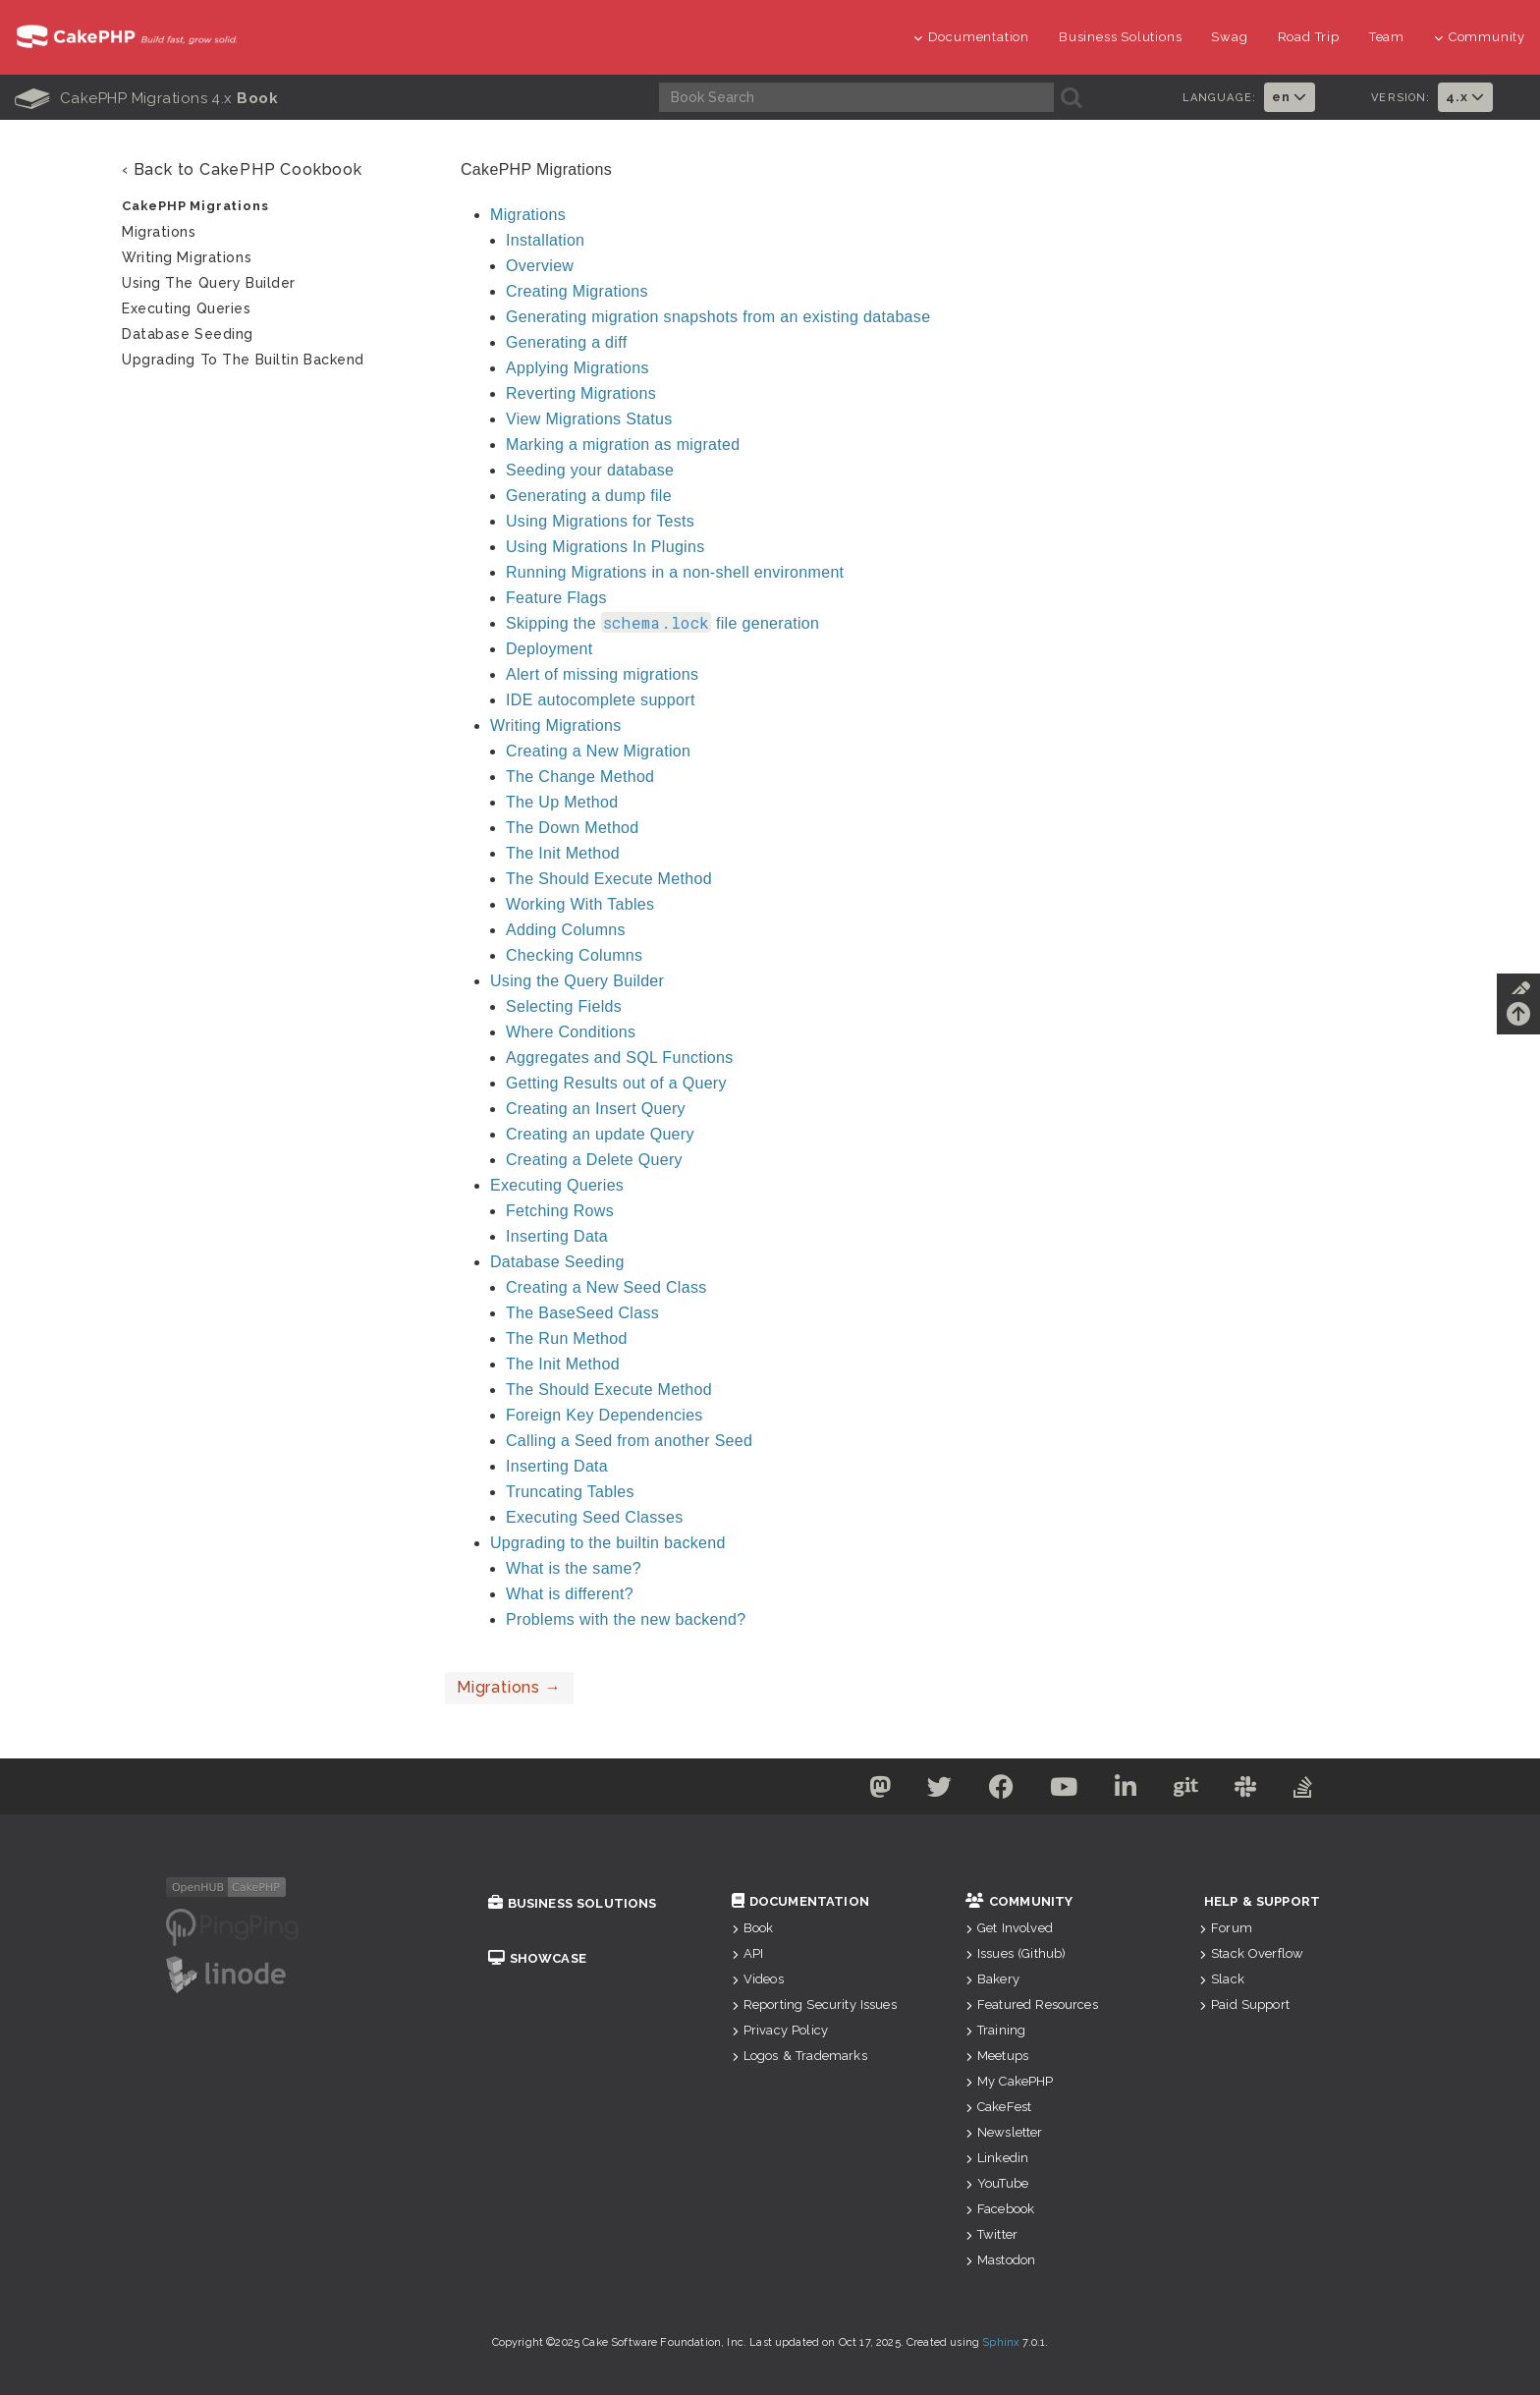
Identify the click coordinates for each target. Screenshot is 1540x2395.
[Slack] (1256, 1790)
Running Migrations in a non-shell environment (675, 572)
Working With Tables (580, 904)
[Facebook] (995, 1790)
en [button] (1289, 96)
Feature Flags (556, 597)
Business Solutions (1120, 36)
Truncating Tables (570, 1491)
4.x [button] (1465, 96)
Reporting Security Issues (814, 2004)
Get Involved (1009, 1928)
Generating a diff (566, 342)
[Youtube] (1062, 1790)
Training (995, 2030)
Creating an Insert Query (596, 1108)
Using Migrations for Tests (600, 521)
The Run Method (567, 1338)
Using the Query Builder (577, 981)
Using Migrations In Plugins (605, 546)
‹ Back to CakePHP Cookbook (242, 169)
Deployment (549, 649)
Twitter (991, 2234)
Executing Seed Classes (594, 1517)
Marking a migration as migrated (623, 444)
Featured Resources (1031, 2004)
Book (753, 1928)
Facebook (999, 2208)
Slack (1221, 1979)
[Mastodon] (867, 1790)
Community (1479, 36)
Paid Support (1244, 2004)
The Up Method (562, 802)
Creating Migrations (577, 291)
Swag (1229, 36)
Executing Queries (557, 1185)
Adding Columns (566, 929)
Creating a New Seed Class (606, 1287)
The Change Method (580, 776)
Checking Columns (574, 955)
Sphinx (1000, 2342)
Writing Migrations (556, 725)
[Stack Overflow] (1317, 1790)
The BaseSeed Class (582, 1313)
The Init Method (563, 853)
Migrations (528, 214)
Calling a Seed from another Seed (629, 1440)
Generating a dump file (589, 495)
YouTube (996, 2183)
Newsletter (1004, 2132)
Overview (540, 265)
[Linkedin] (1128, 1790)
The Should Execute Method (609, 878)
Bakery (992, 1979)
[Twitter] (930, 1790)
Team (1386, 36)
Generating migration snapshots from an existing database (718, 316)
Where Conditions (570, 1032)
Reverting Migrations (581, 393)
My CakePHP (1009, 2081)
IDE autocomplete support (600, 700)
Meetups (996, 2055)
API (748, 1953)
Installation (545, 240)
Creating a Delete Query (594, 1159)
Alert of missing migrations (602, 674)
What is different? (569, 1594)
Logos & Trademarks (799, 2055)
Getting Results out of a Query (616, 1083)
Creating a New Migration (598, 751)
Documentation (971, 36)
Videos (758, 1979)
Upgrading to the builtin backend (608, 1542)
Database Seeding (557, 1261)
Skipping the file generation (662, 623)
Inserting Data (557, 1236)
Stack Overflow (1251, 1953)
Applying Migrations (577, 368)
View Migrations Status (589, 419)
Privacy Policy (780, 2030)
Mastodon (1000, 2260)
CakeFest (998, 2106)
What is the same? (573, 1568)
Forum (1225, 1928)
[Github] (1192, 1790)
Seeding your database (590, 470)
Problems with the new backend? (625, 1619)
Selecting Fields (564, 1006)
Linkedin (996, 2157)
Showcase (537, 1958)
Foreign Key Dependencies (604, 1415)
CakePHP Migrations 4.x (146, 98)
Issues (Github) (1016, 1953)
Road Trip (1309, 36)
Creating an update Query (600, 1134)
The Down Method (572, 827)
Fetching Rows (560, 1210)
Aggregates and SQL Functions (620, 1057)
